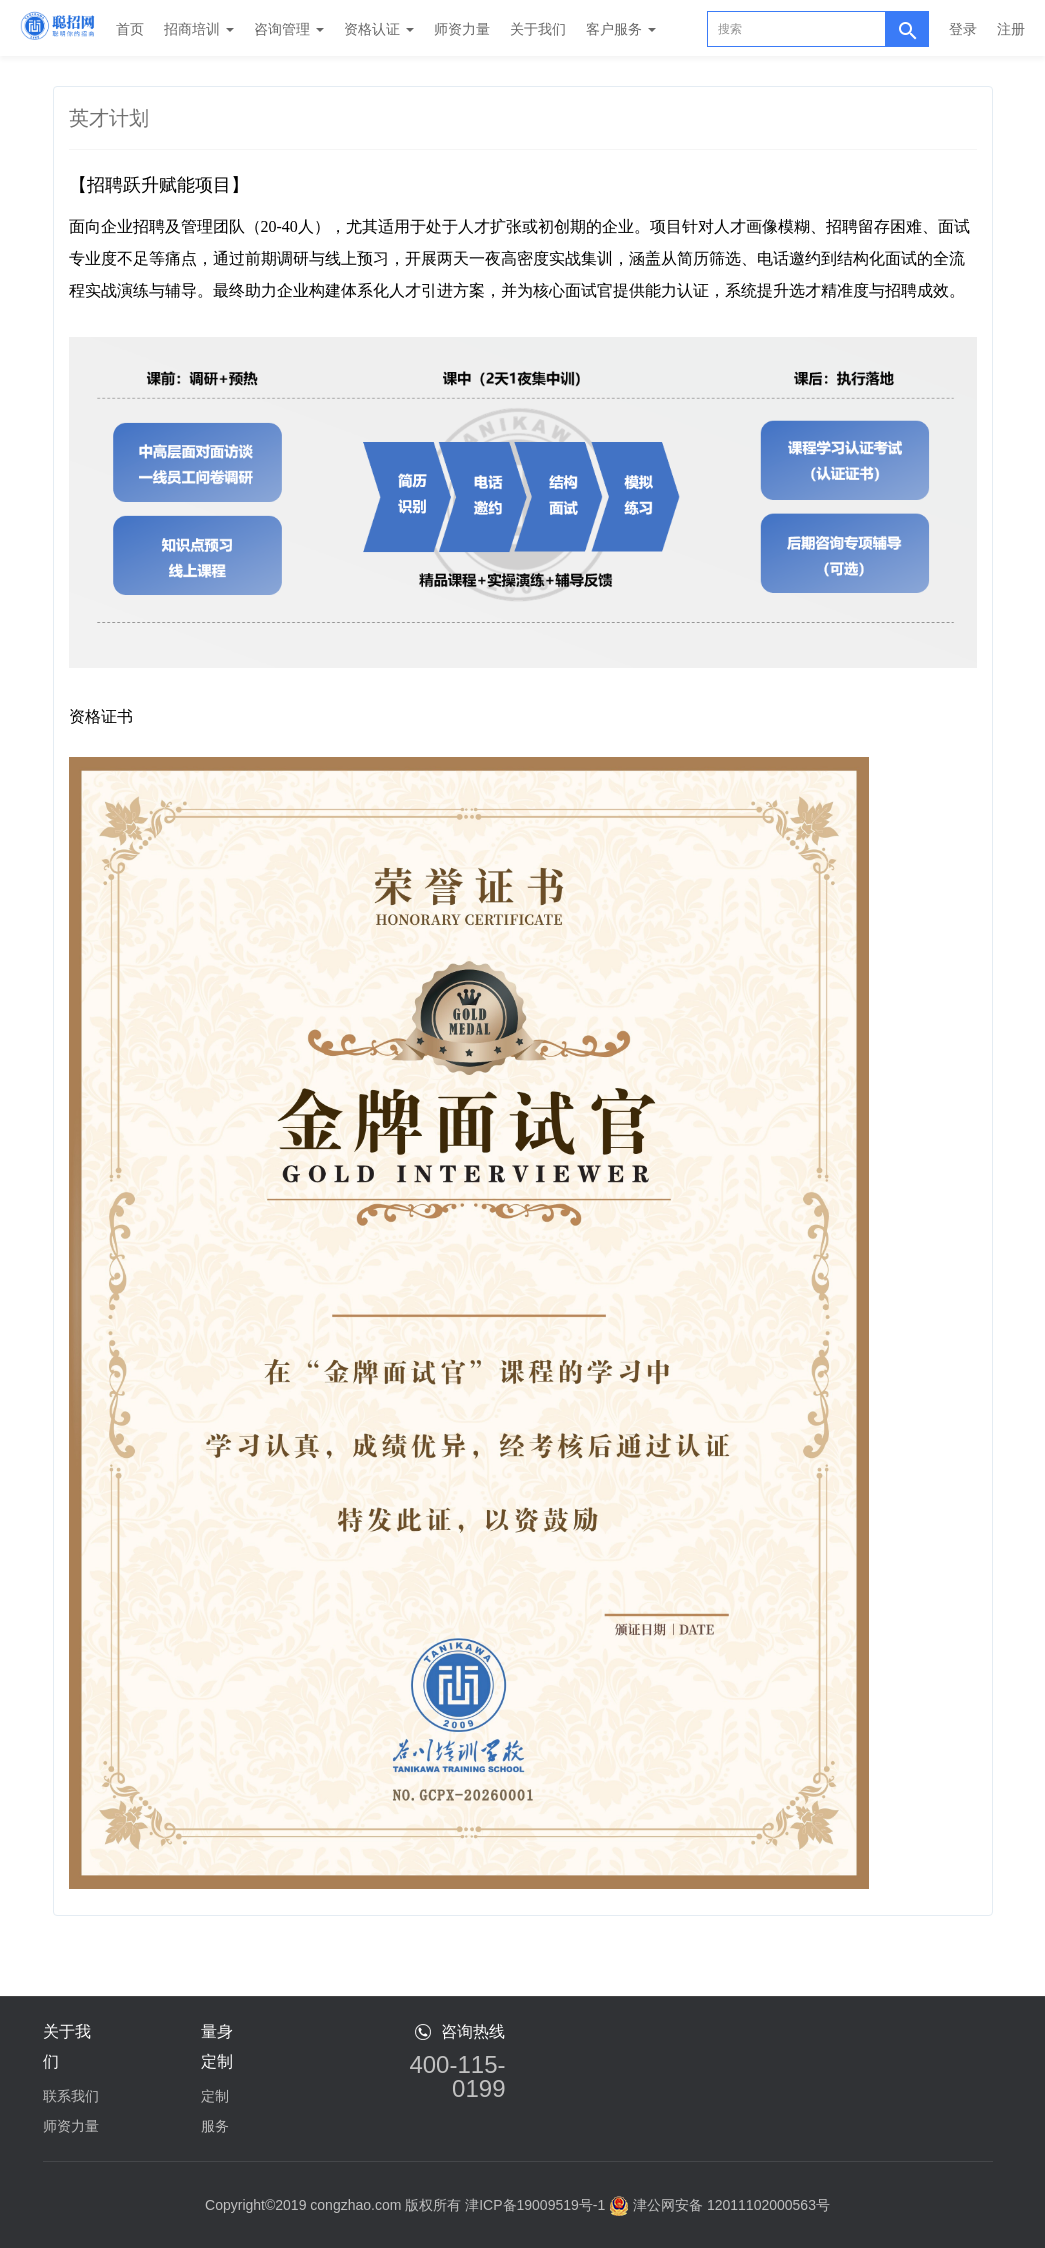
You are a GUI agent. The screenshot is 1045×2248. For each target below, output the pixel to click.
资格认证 (379, 29)
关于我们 (538, 29)
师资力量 (462, 29)
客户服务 (621, 29)
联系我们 (71, 2096)
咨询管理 (289, 29)
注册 (1011, 29)
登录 (963, 29)
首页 (130, 29)
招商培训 (199, 29)
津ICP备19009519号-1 (535, 2205)
